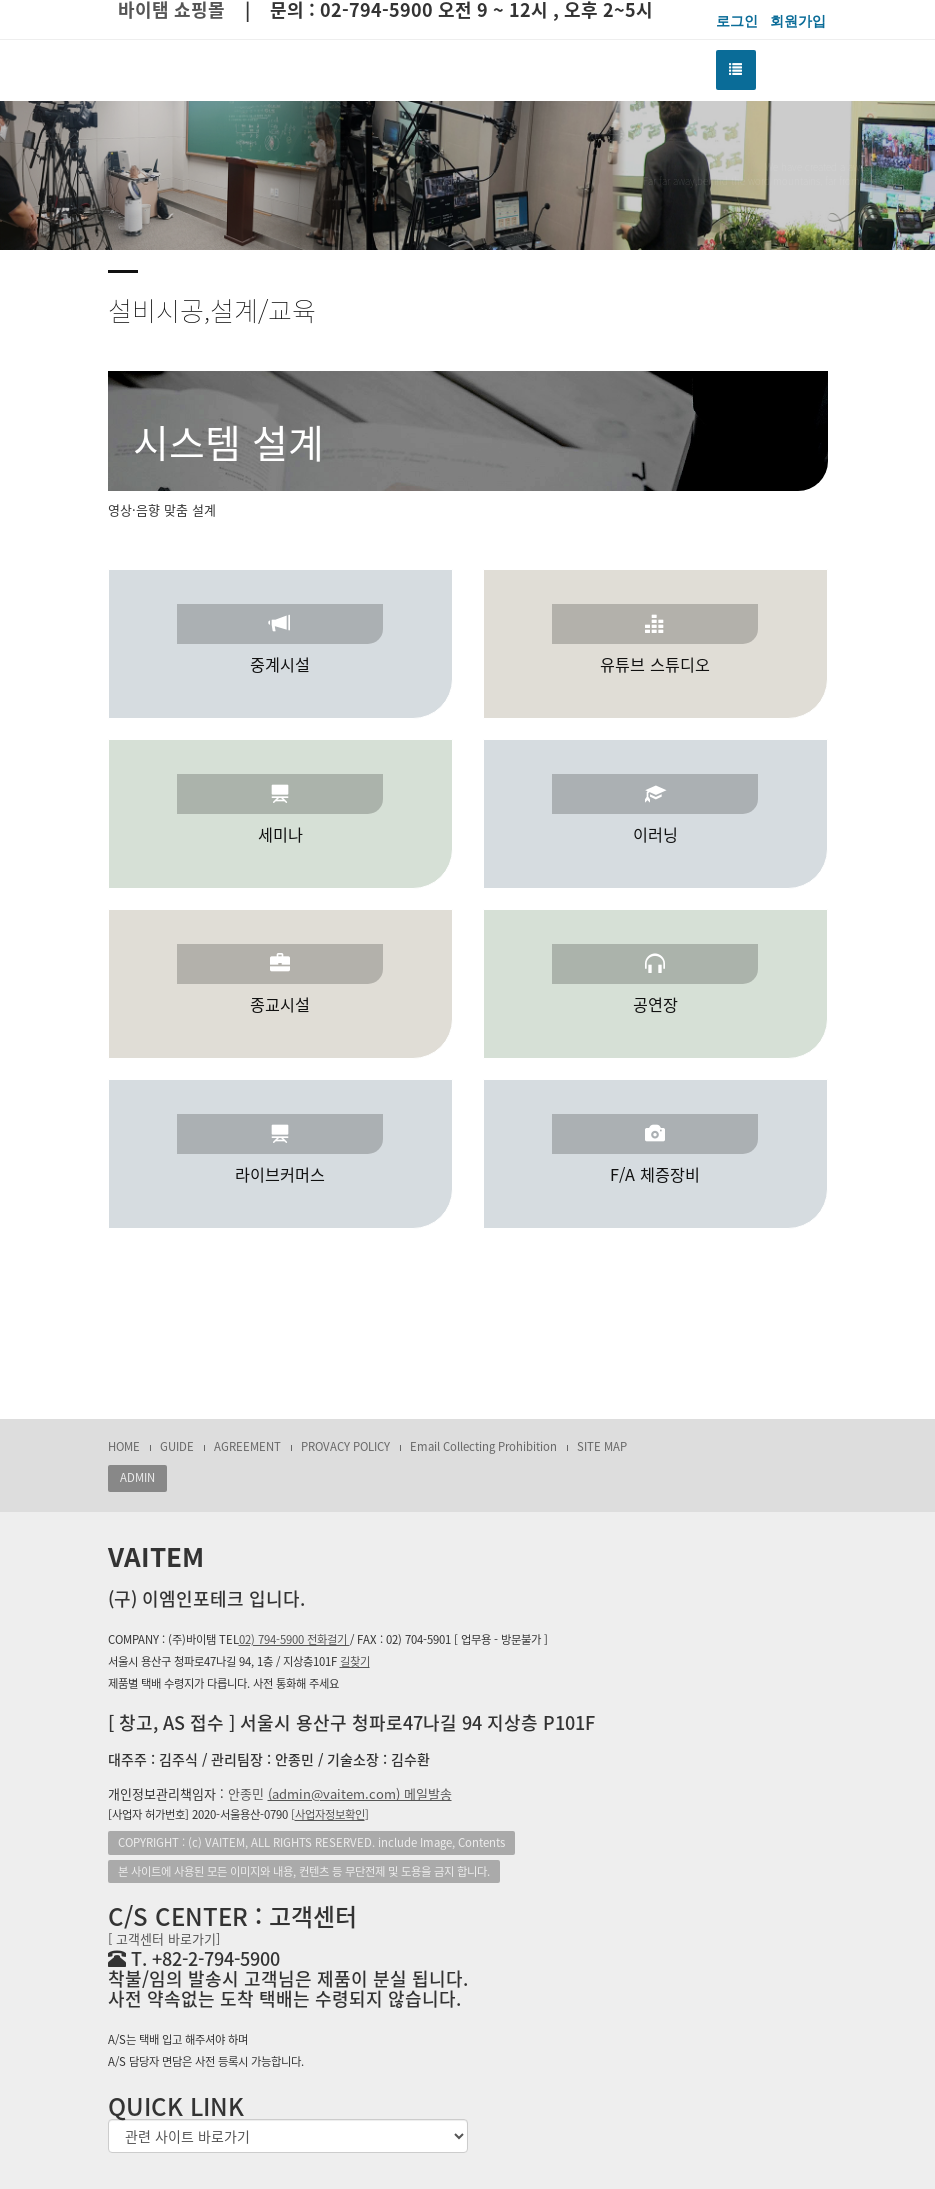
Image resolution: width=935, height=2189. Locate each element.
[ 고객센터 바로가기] (164, 1938)
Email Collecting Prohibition (483, 1446)
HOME (124, 1446)
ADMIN (137, 1477)
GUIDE (177, 1446)
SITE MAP (602, 1446)
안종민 (340, 1793)
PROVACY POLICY (345, 1446)
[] (330, 1814)
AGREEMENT (247, 1446)
